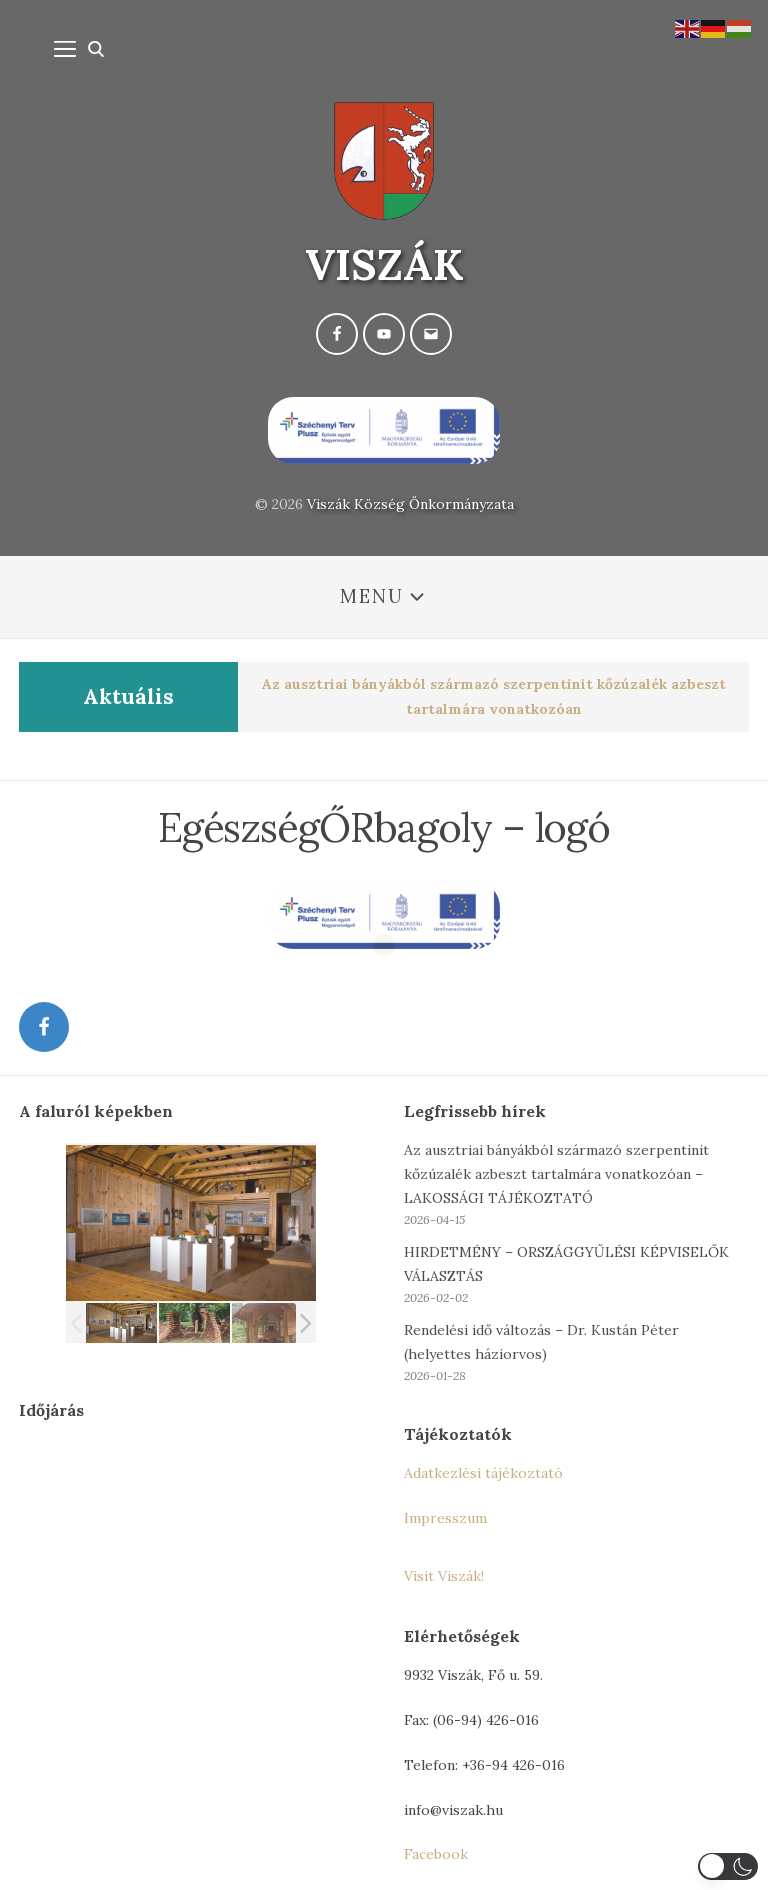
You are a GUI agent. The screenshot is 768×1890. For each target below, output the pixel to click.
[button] (728, 1866)
